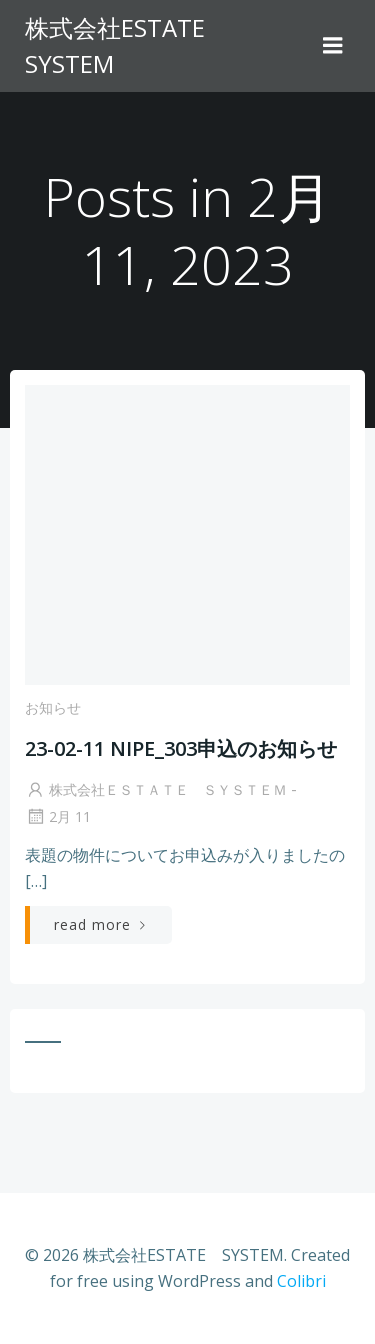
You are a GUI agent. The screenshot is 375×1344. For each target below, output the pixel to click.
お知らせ (53, 707)
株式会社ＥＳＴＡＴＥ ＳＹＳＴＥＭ (156, 789)
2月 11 (58, 816)
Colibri (301, 1281)
